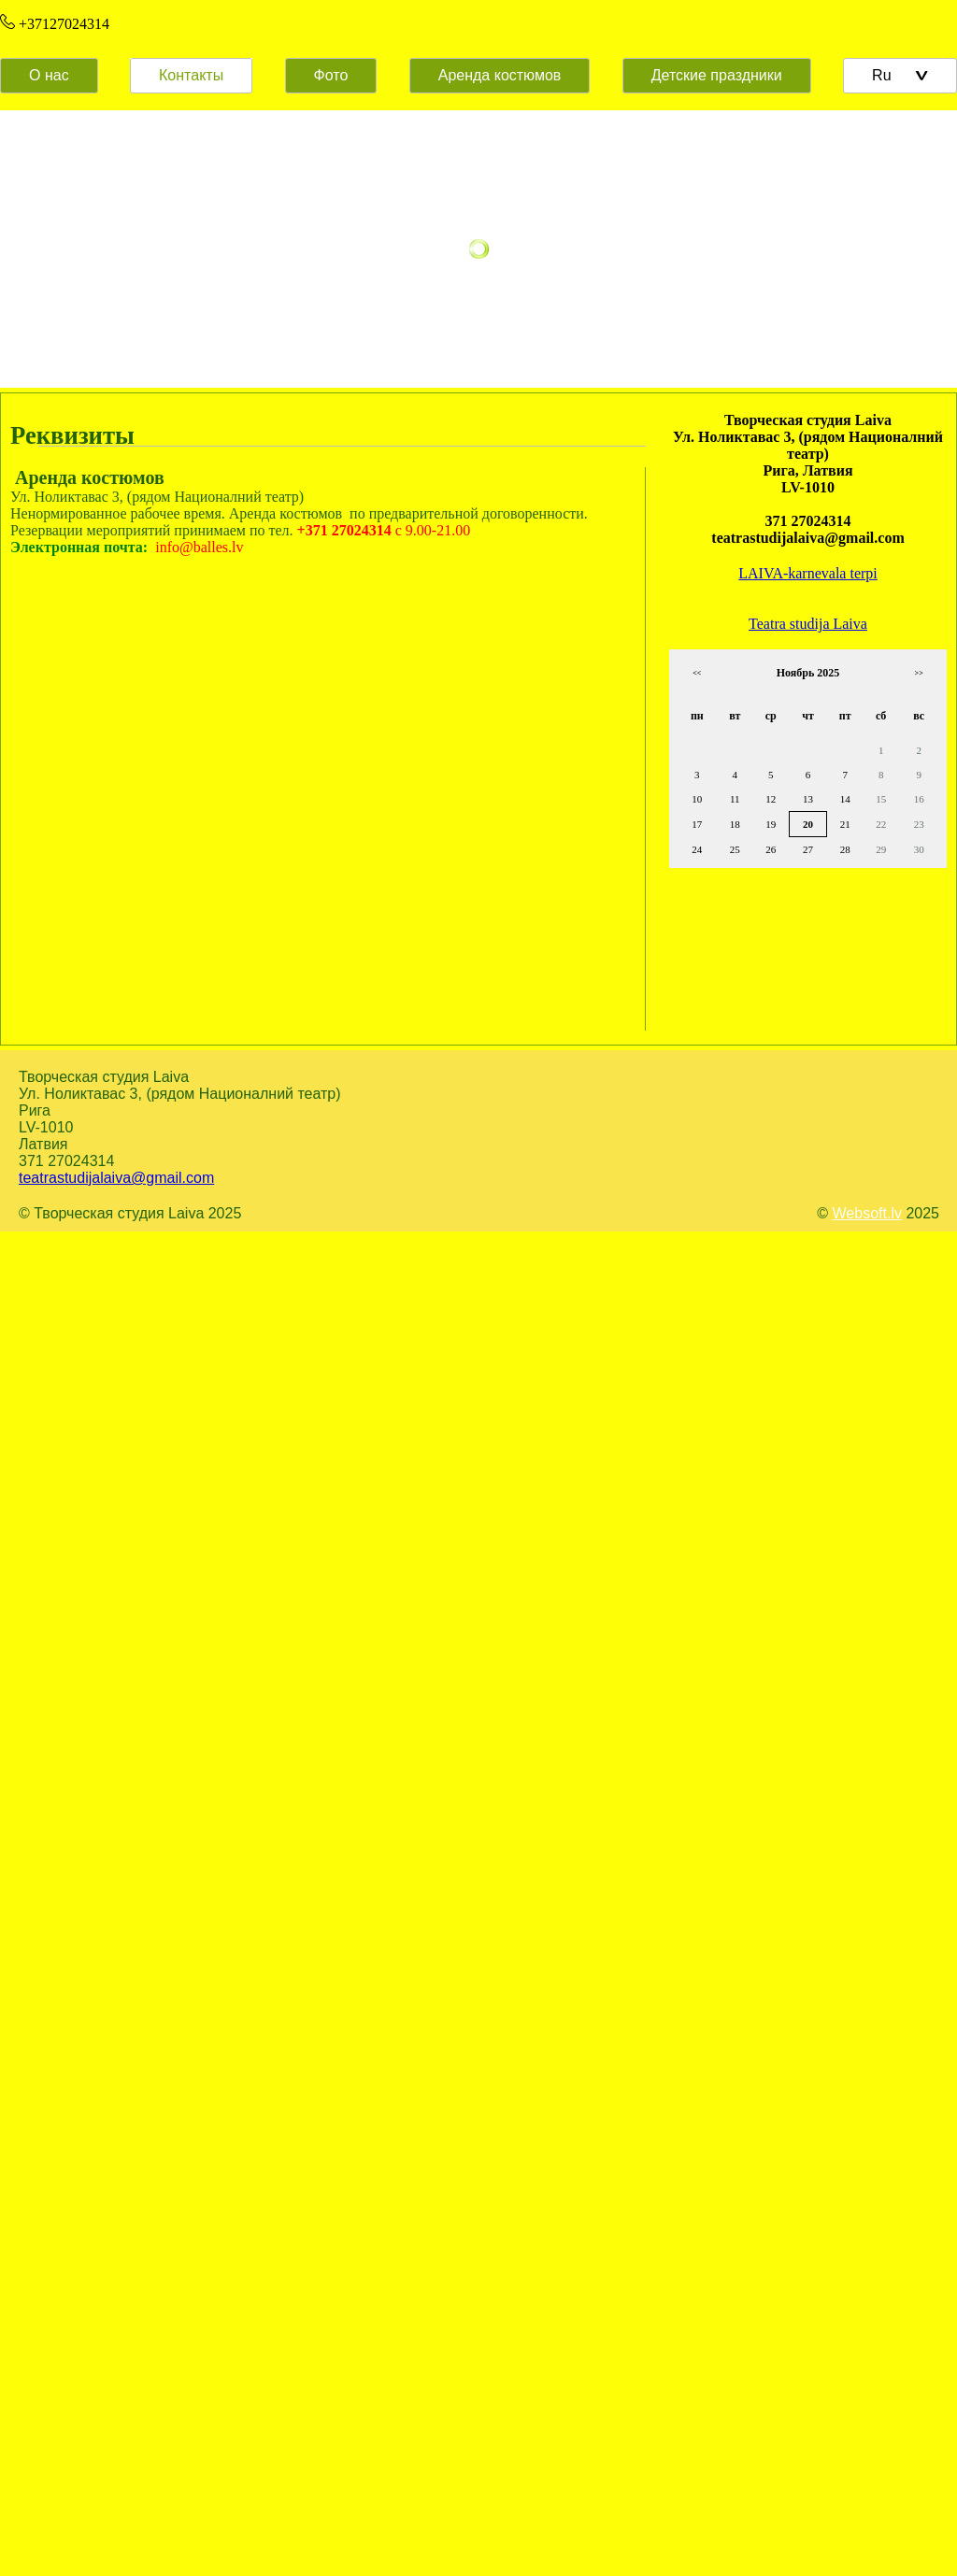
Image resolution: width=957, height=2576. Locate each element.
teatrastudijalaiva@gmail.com (116, 1178)
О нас (49, 75)
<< (697, 673)
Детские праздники (716, 75)
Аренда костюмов (500, 75)
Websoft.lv (867, 1213)
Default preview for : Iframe (290, 816)
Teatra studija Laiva (808, 624)
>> (919, 673)
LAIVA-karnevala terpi (808, 573)
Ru (900, 75)
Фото (331, 75)
